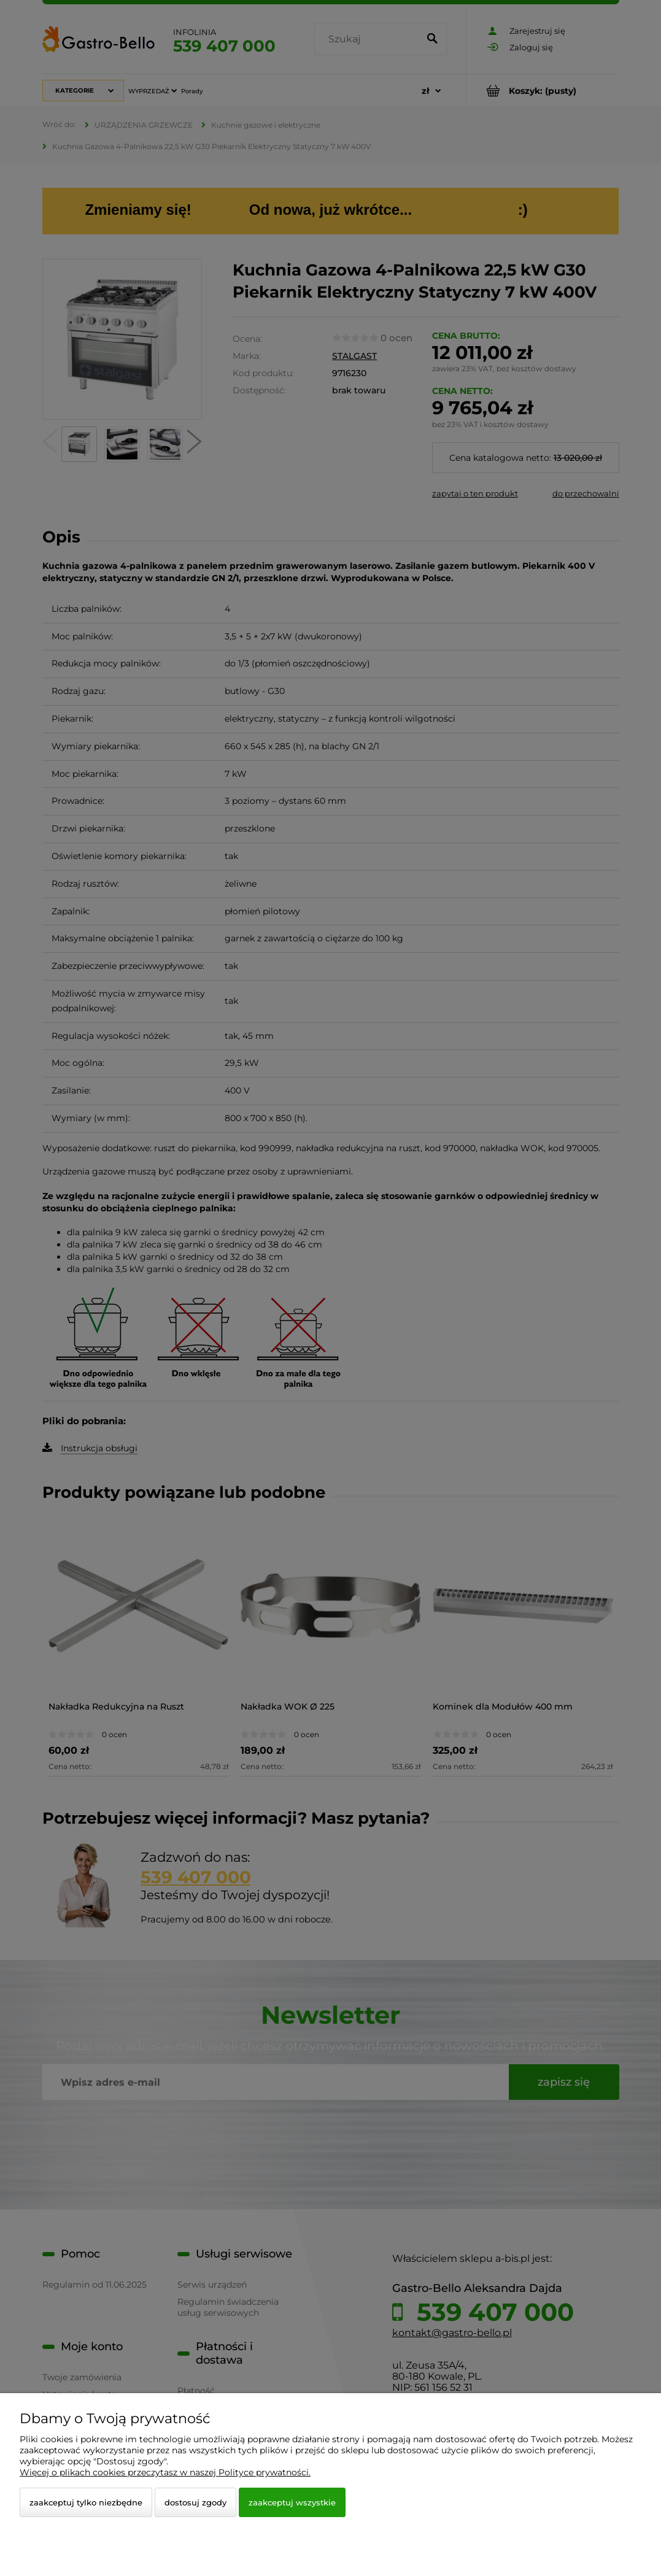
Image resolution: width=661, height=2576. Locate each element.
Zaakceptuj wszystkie (292, 2502)
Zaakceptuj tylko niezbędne (85, 2502)
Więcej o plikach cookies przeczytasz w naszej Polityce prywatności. (165, 2472)
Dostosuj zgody (195, 2502)
